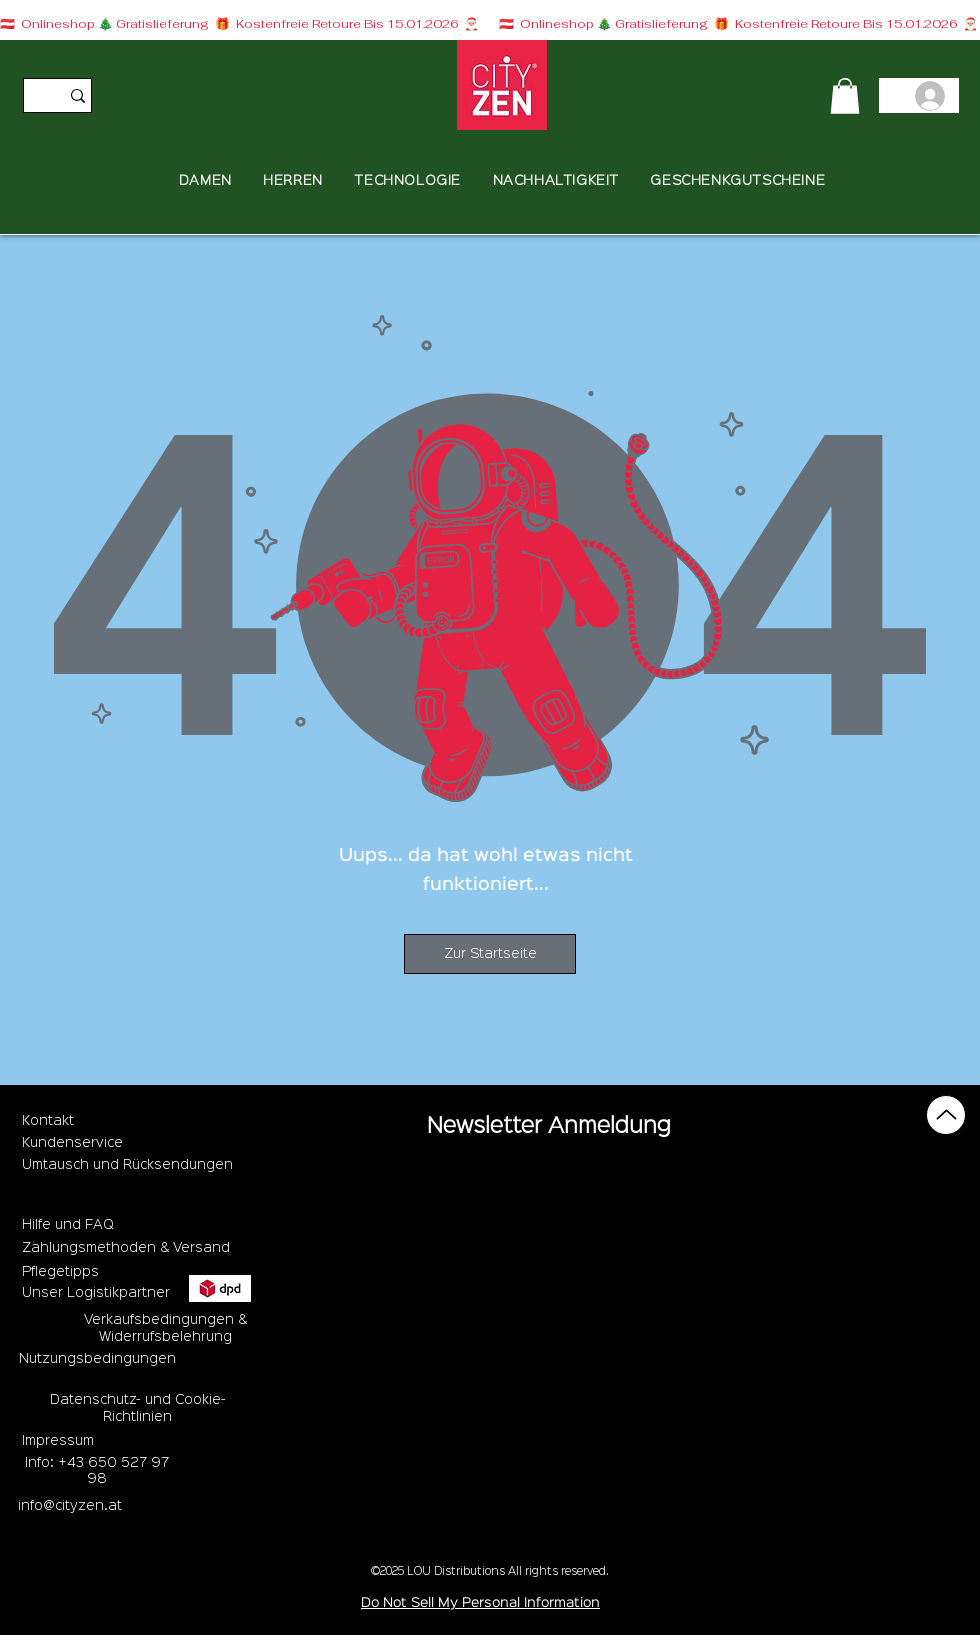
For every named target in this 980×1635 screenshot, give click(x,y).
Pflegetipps (60, 1272)
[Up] (946, 1115)
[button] (845, 96)
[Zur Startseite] (490, 954)
